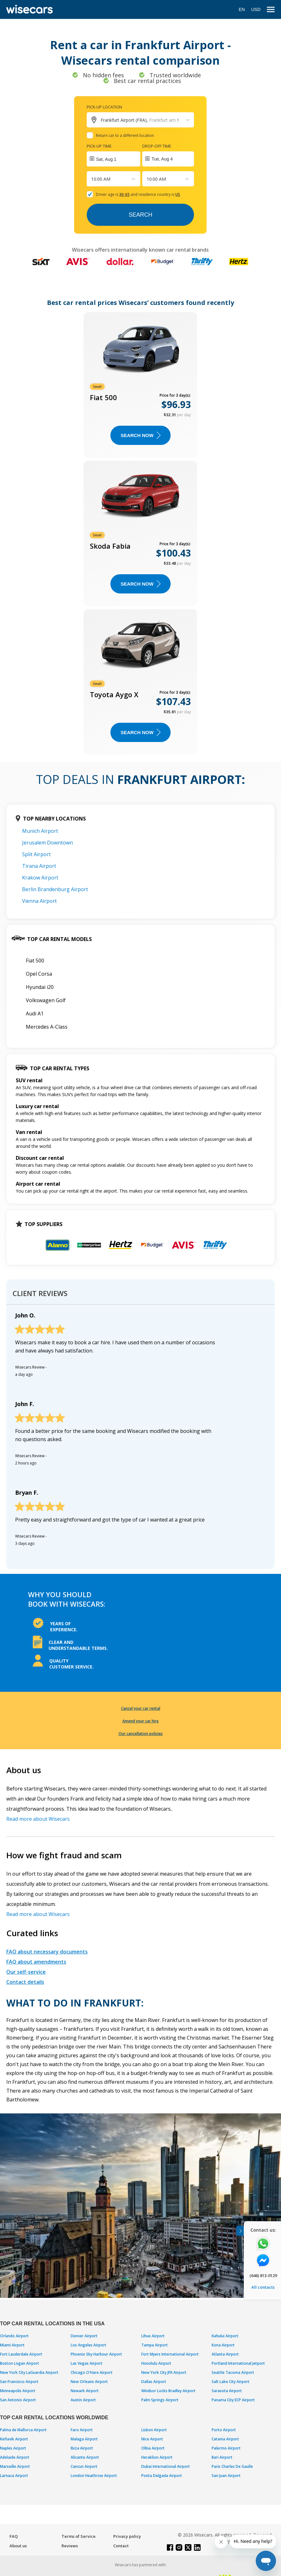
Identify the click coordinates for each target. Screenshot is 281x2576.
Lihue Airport (153, 2336)
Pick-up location (104, 107)
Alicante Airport (85, 2457)
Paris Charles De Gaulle (232, 2466)
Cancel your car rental (140, 1708)
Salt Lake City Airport (230, 2381)
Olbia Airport (153, 2448)
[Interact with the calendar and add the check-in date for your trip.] (113, 158)
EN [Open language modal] (242, 9)
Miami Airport (12, 2345)
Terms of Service (78, 2536)
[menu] (271, 10)
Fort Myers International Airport (170, 2354)
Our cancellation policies (141, 1733)
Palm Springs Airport (160, 2400)
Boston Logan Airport (19, 2363)
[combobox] (91, 179)
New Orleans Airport (89, 2381)
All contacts (263, 2287)
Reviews (69, 2545)
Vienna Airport (39, 900)
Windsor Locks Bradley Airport (168, 2390)
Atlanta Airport (225, 2354)
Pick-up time (99, 146)
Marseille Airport (15, 2466)
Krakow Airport (40, 877)
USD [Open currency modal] (256, 9)
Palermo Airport (226, 2448)
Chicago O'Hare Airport (92, 2372)
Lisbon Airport (154, 2430)
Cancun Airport (84, 2466)
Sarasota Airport (227, 2390)
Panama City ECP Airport (233, 2400)
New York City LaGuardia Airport (29, 2372)
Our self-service (26, 1971)
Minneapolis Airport (17, 2390)
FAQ (13, 2536)
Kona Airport (223, 2345)
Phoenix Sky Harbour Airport (96, 2354)
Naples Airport (13, 2448)
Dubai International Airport (165, 2466)
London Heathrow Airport (94, 2475)
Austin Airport (83, 2400)
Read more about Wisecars (38, 1818)
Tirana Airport (39, 865)
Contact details (25, 1981)
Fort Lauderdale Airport (21, 2354)
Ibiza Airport (82, 2448)
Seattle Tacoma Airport (233, 2372)
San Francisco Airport (19, 2381)
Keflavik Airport (14, 2439)
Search (140, 215)
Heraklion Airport (157, 2457)
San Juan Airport (226, 2475)
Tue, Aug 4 (162, 158)
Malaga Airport (84, 2439)
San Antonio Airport (18, 2400)
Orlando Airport (14, 2336)
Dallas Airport (153, 2381)
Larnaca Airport (14, 2475)
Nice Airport (152, 2439)
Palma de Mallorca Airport (23, 2430)
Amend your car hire (140, 1721)
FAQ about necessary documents (47, 1951)
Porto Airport (224, 2430)
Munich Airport (40, 830)
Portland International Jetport (238, 2363)
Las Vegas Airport (86, 2363)
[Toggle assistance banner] (240, 2231)
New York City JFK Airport (163, 2372)
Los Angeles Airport (88, 2345)
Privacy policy (127, 2536)
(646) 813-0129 (263, 2275)
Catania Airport (225, 2439)
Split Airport (36, 854)
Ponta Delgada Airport (161, 2475)
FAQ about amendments (36, 1961)
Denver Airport (84, 2336)
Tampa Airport (154, 2345)
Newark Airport (85, 2390)
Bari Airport (222, 2457)
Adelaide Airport (14, 2457)
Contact (121, 2545)
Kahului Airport (225, 2336)
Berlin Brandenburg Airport (55, 889)
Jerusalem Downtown (47, 842)
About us (18, 2545)
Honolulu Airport (156, 2363)
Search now (140, 435)
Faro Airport (82, 2430)
